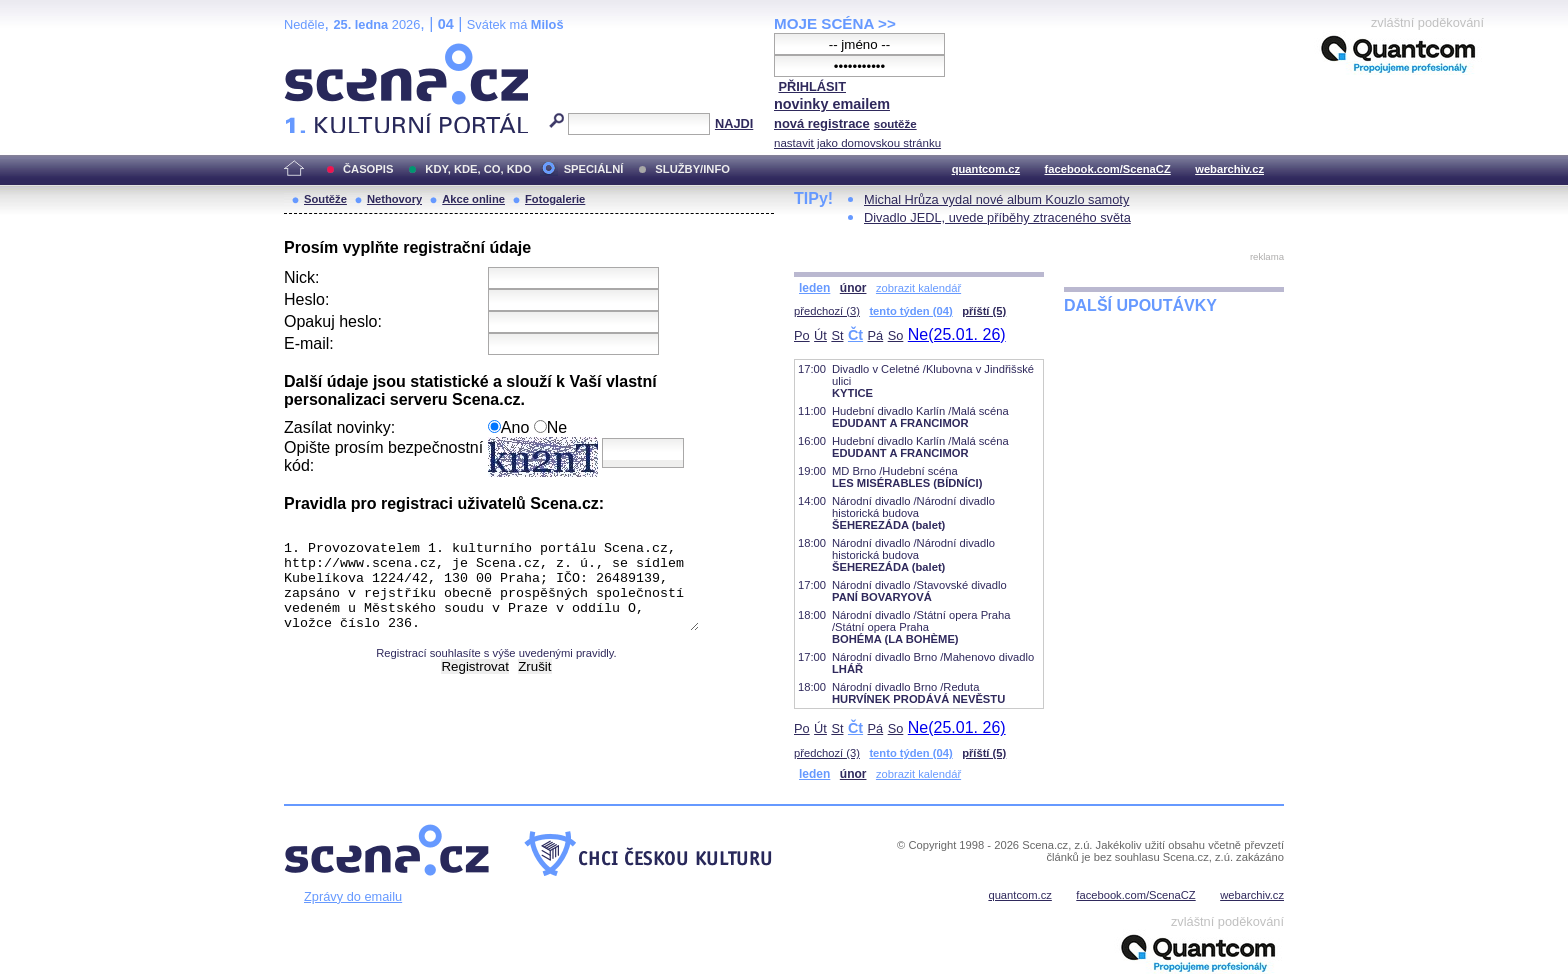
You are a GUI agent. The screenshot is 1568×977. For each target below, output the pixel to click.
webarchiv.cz (1229, 169)
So (896, 335)
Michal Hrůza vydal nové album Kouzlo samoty (996, 199)
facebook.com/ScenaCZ (1108, 169)
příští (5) (984, 311)
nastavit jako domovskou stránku (857, 143)
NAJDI (734, 123)
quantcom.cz (986, 169)
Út (820, 335)
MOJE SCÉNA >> (835, 23)
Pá (876, 335)
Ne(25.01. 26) (957, 334)
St (837, 335)
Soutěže (325, 199)
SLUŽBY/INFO (692, 169)
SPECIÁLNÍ (594, 169)
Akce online (473, 199)
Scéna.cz (318, 51)
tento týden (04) (910, 311)
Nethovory (394, 199)
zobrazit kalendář (918, 288)
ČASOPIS (368, 169)
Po (802, 335)
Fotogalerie (555, 199)
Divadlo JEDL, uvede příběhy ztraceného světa (997, 217)
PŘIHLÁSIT (812, 86)
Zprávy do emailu (353, 896)
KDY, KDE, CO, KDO (478, 169)
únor (853, 288)
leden (814, 288)
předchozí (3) (827, 311)
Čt (855, 335)
